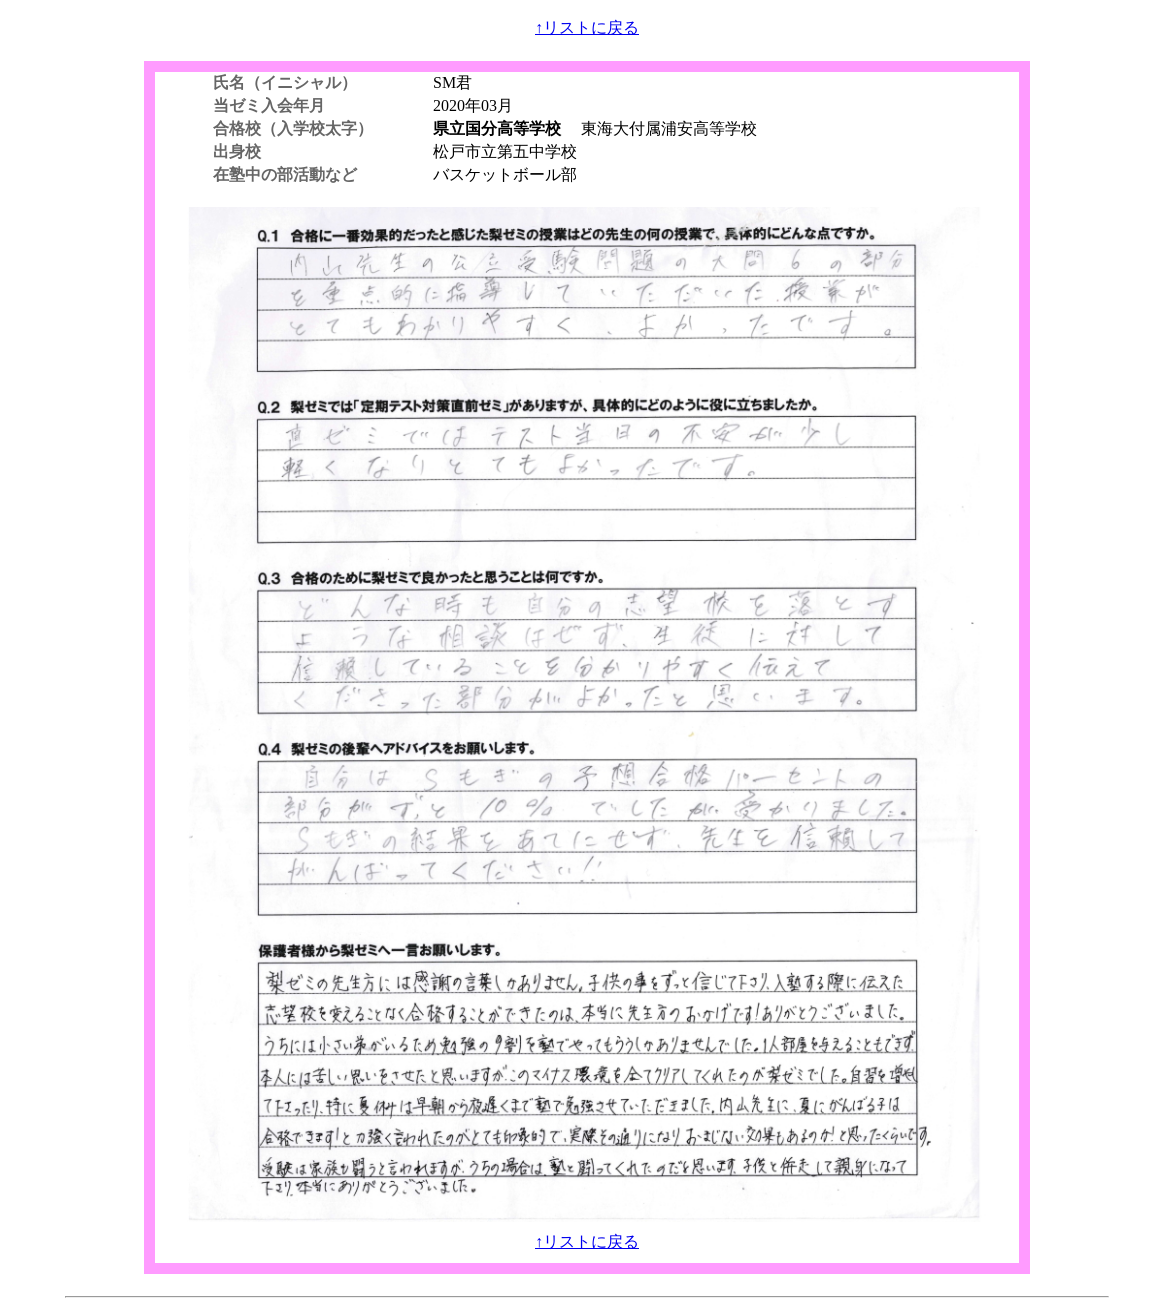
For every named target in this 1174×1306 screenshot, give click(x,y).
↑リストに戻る (587, 27)
